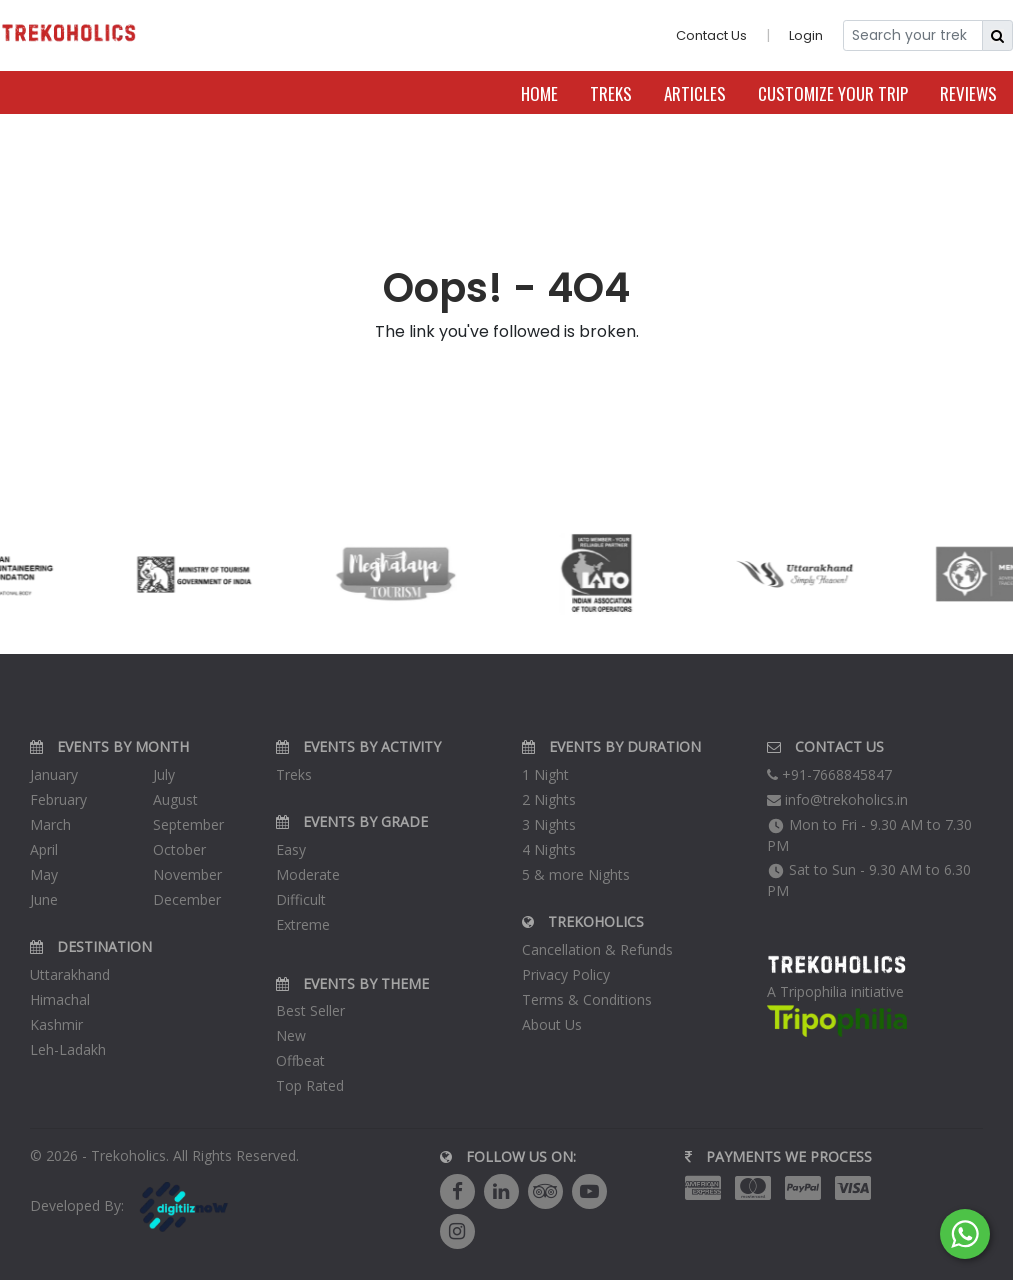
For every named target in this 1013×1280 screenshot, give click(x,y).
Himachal (60, 999)
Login (806, 35)
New (291, 1035)
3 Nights (549, 824)
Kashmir (56, 1024)
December (187, 899)
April (44, 849)
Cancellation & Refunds (597, 949)
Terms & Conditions (587, 999)
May (44, 874)
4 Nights (549, 849)
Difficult (301, 899)
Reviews (968, 93)
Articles (695, 93)
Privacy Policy (566, 974)
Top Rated (310, 1085)
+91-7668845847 (829, 774)
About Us (552, 1024)
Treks (611, 93)
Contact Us (711, 35)
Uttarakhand (70, 974)
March (50, 824)
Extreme (303, 924)
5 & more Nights (576, 874)
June (44, 899)
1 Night (545, 774)
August (175, 799)
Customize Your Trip (833, 93)
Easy (291, 849)
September (188, 824)
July (164, 774)
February (58, 799)
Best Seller (310, 1010)
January (54, 774)
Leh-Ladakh (68, 1049)
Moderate (308, 874)
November (187, 874)
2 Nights (549, 799)
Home (539, 93)
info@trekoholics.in (837, 799)
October (179, 849)
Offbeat (300, 1060)
